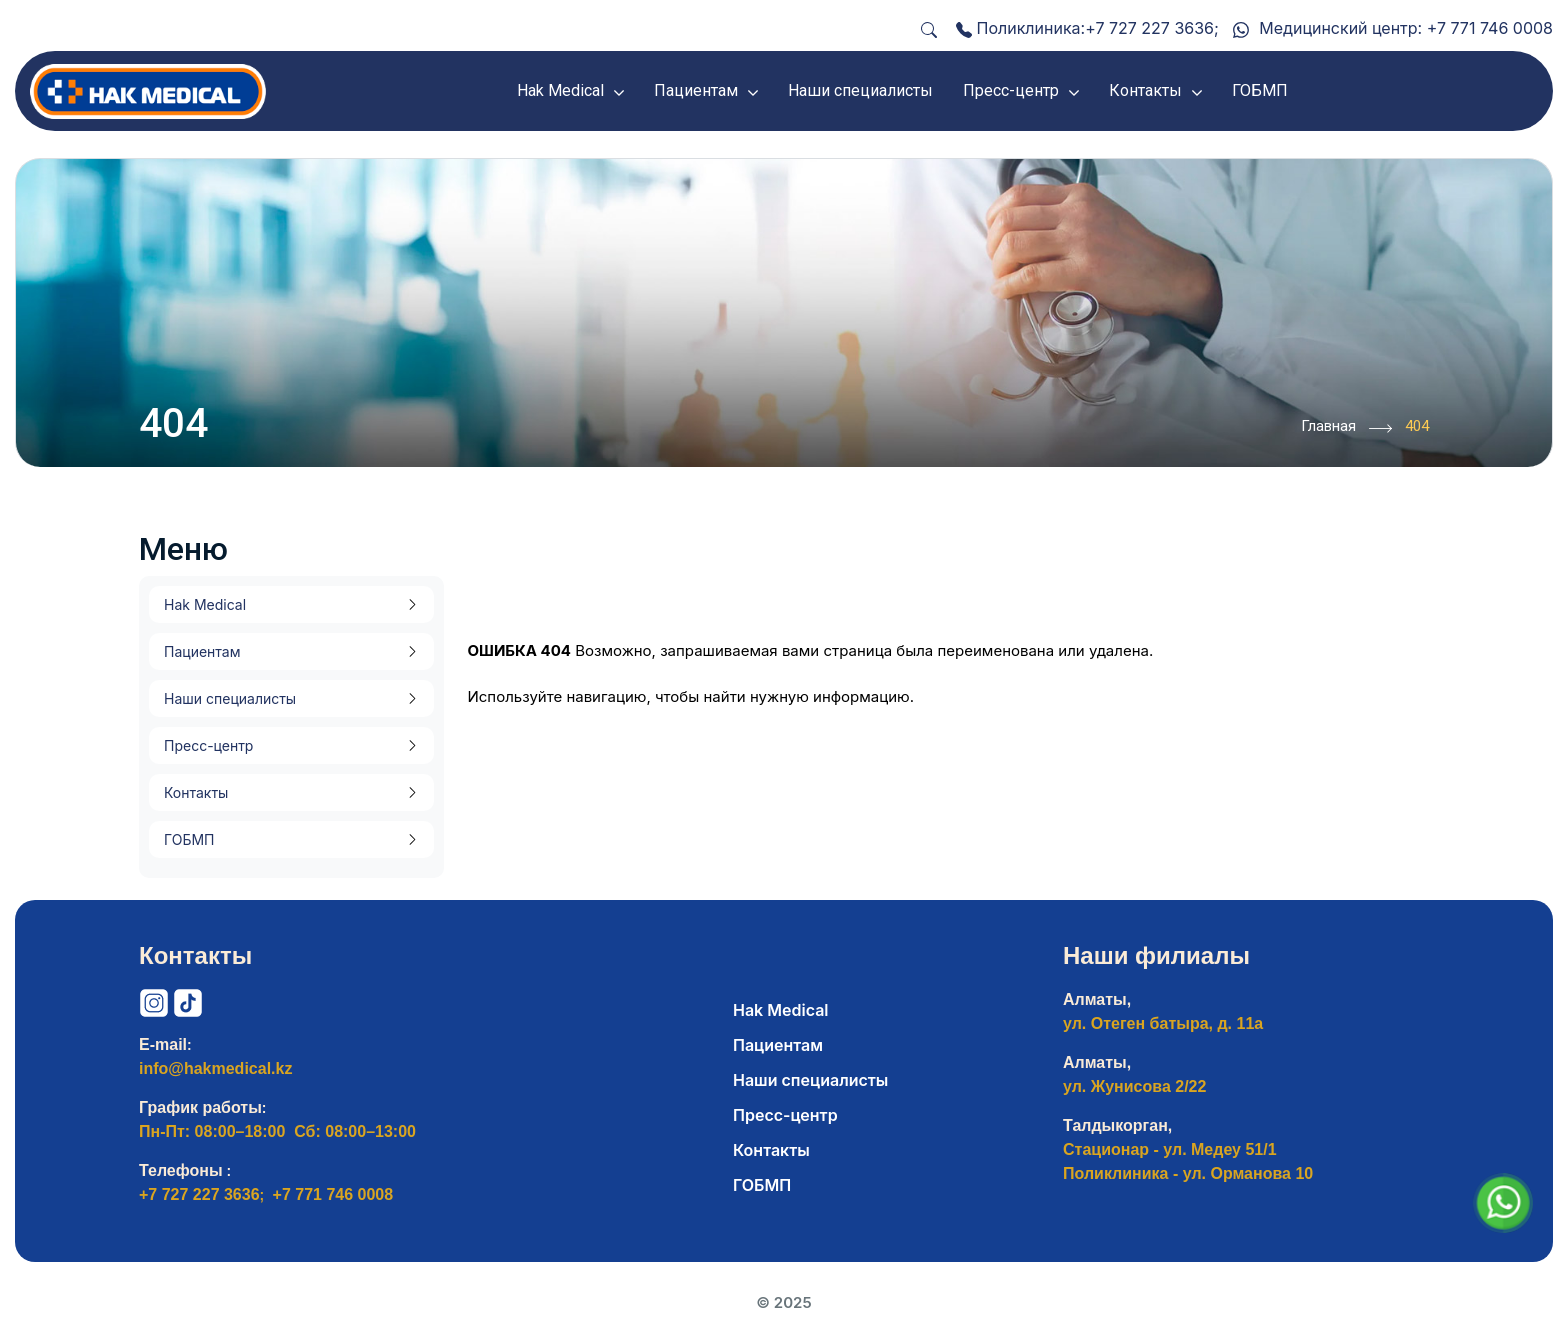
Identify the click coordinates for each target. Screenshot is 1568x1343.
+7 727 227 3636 (1149, 28)
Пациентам (202, 651)
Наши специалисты (230, 698)
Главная (1346, 428)
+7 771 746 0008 (1490, 28)
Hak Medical (205, 604)
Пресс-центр (208, 745)
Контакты (196, 792)
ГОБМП (189, 839)
